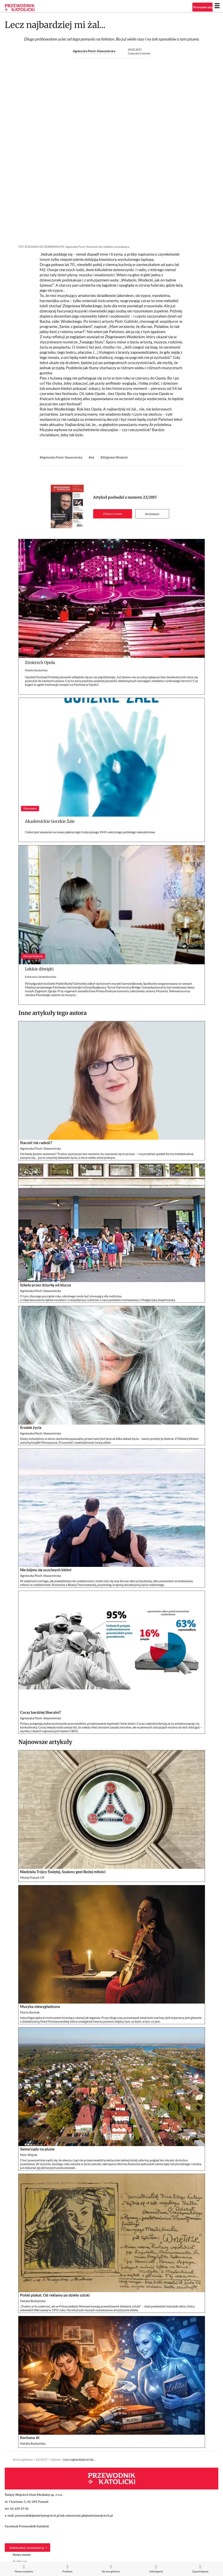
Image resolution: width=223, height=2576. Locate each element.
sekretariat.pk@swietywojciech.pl (89, 2433)
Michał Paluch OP (32, 1796)
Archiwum (152, 432)
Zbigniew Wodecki (115, 375)
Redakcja (19, 2507)
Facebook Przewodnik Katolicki (27, 2444)
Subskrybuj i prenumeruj (27, 2466)
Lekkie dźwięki (39, 886)
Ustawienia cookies (26, 2524)
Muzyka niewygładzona (40, 1925)
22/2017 (150, 415)
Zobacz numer (112, 432)
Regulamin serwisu (26, 2517)
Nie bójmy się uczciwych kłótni (45, 1488)
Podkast (18, 2493)
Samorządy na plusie (37, 2067)
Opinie (55, 2377)
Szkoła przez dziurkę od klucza (45, 1203)
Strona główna (23, 2377)
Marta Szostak (30, 1930)
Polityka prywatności (27, 2531)
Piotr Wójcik (28, 2073)
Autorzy (18, 2486)
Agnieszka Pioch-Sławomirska (94, 51)
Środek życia (30, 1345)
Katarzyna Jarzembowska (40, 894)
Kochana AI (29, 2356)
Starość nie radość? (36, 1061)
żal (92, 375)
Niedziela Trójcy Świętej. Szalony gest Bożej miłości (62, 1790)
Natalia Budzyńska (36, 588)
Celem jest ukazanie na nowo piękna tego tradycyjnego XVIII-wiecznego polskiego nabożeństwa (90, 750)
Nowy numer (22, 2473)
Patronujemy (22, 2500)
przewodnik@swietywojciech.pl (37, 2433)
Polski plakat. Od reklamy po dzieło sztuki (55, 2213)
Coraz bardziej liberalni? (40, 1630)
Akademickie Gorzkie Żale (50, 739)
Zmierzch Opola (40, 580)
